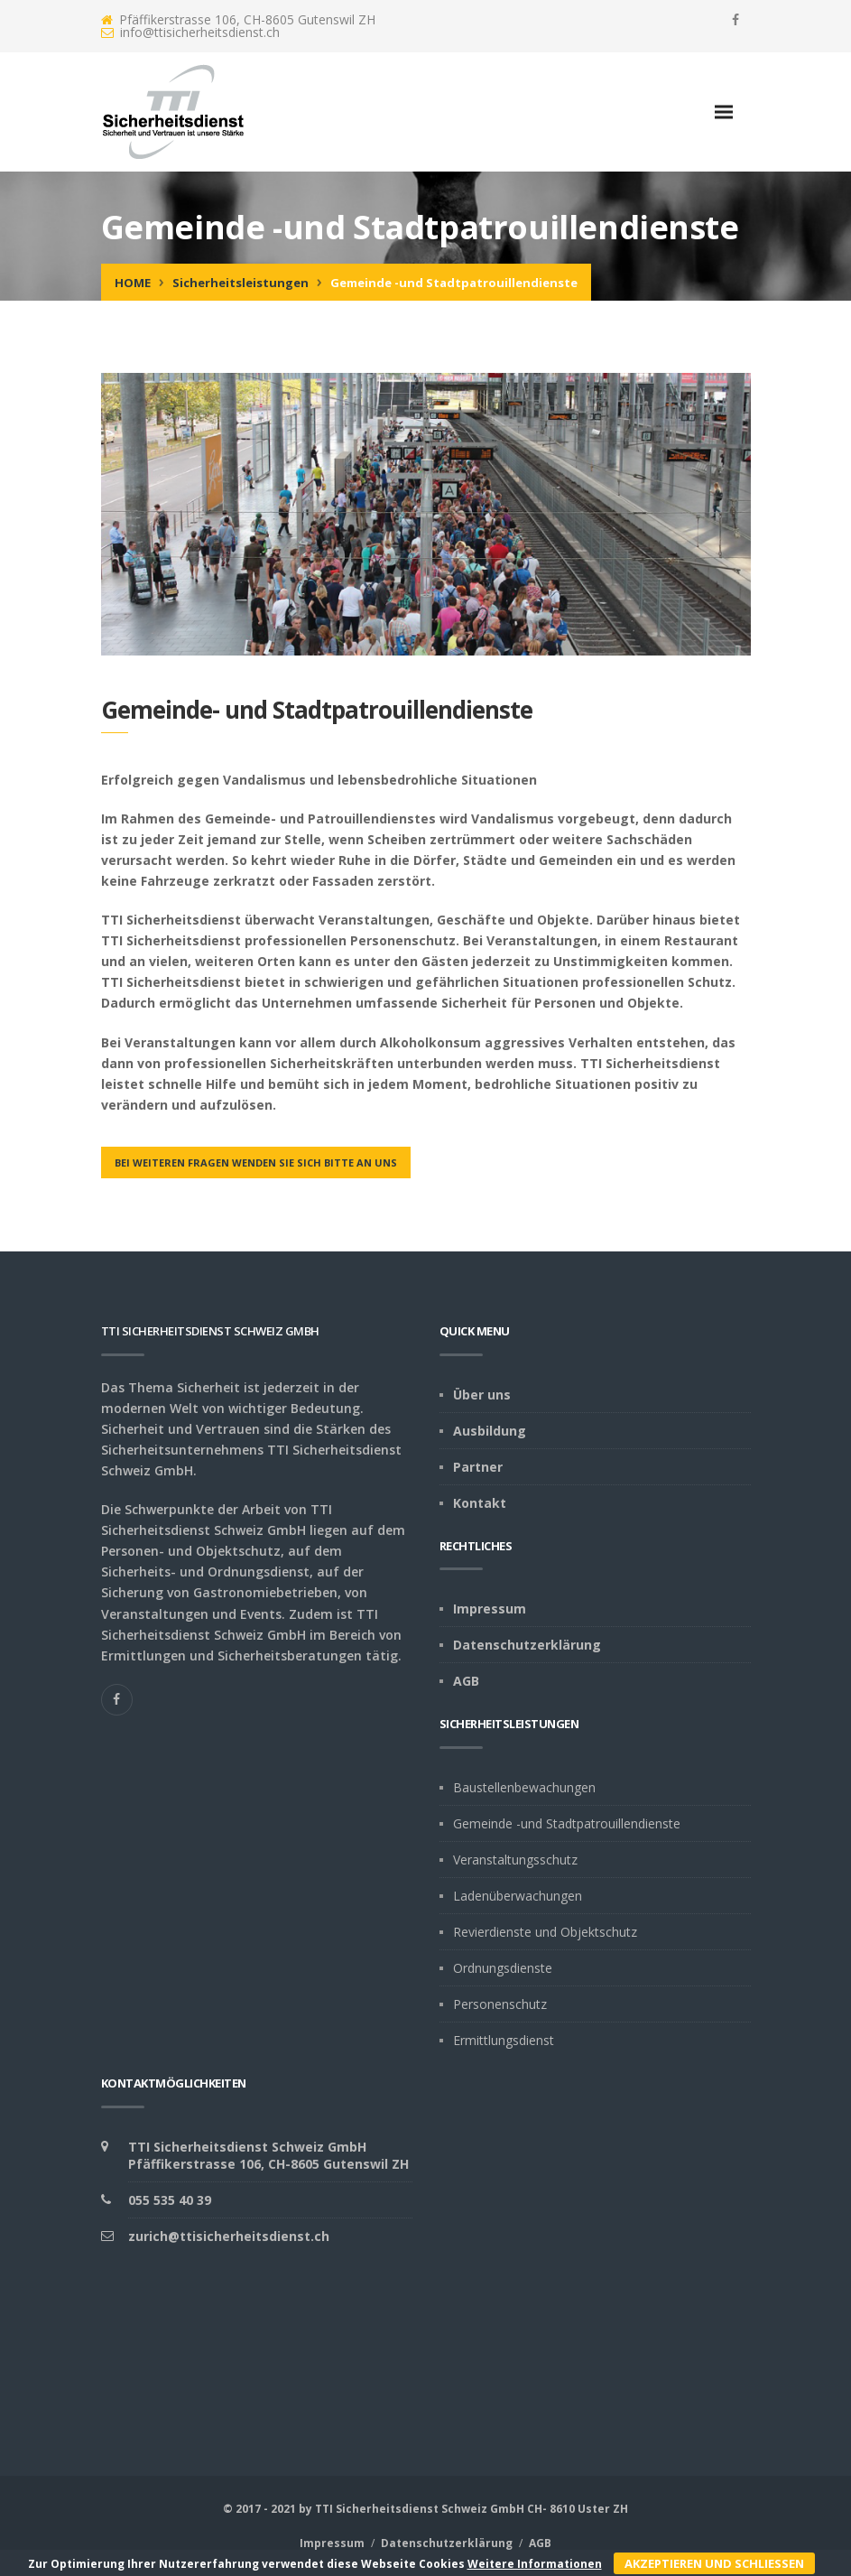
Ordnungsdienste (502, 1967)
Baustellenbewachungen (524, 1787)
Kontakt (479, 1502)
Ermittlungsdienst (503, 2040)
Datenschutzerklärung (527, 1644)
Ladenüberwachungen (517, 1895)
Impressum (489, 1608)
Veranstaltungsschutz (515, 1859)
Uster (594, 2508)
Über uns (482, 1394)
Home (133, 282)
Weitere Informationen (534, 2563)
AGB (466, 1680)
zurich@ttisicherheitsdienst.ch (228, 2236)
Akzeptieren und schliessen (714, 2563)
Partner (478, 1466)
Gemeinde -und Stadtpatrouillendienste (566, 1823)
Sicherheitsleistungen (240, 282)
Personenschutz (500, 2004)
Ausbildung (489, 1430)
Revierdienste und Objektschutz (545, 1931)
